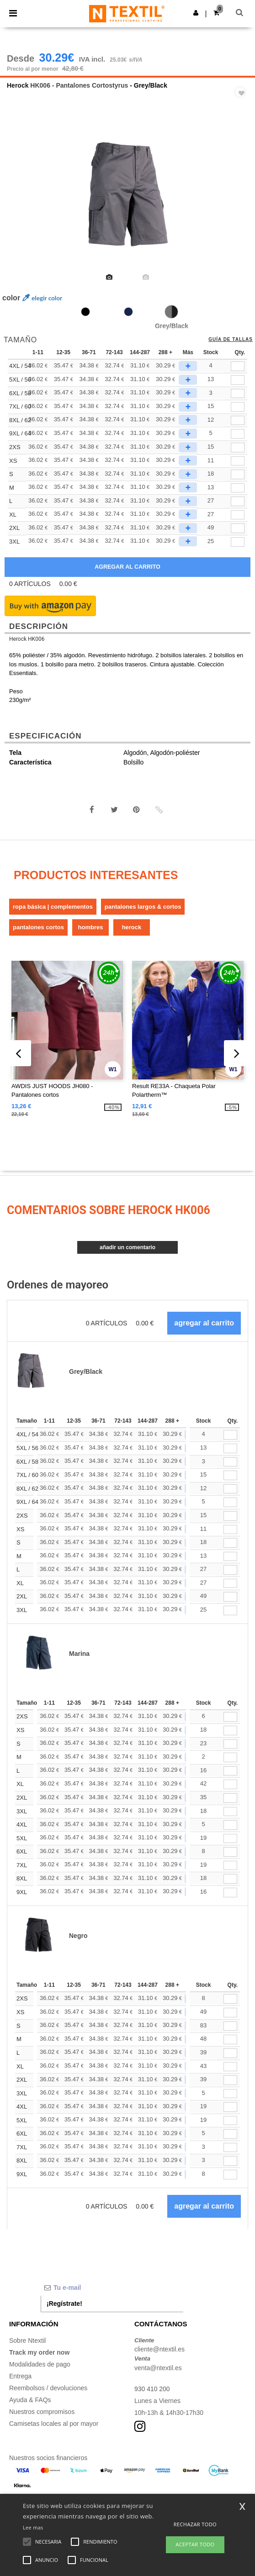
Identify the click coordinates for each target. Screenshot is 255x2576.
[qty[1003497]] (237, 380)
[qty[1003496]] (237, 366)
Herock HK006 (26, 639)
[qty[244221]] (237, 447)
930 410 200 (152, 2389)
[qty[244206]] (237, 488)
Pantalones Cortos (38, 927)
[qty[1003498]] (237, 393)
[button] (195, 12)
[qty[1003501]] (237, 434)
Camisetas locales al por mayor (53, 2423)
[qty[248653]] (237, 542)
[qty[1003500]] (237, 420)
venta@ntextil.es (158, 2368)
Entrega (20, 2376)
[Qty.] (230, 1435)
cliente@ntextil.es (159, 2349)
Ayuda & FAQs (30, 2399)
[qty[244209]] (237, 474)
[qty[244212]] (237, 515)
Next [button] (241, 203)
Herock (17, 85)
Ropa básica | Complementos (53, 906)
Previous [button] (19, 203)
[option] (127, 197)
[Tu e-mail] (112, 2287)
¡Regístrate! (64, 2303)
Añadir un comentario (127, 1247)
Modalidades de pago (39, 2364)
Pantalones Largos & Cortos (143, 906)
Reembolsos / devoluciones (48, 2388)
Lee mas (33, 2527)
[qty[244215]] (237, 461)
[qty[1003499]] (237, 407)
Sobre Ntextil (27, 2340)
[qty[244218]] (237, 528)
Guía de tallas (230, 339)
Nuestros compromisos (41, 2411)
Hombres (90, 927)
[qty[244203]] (237, 501)
